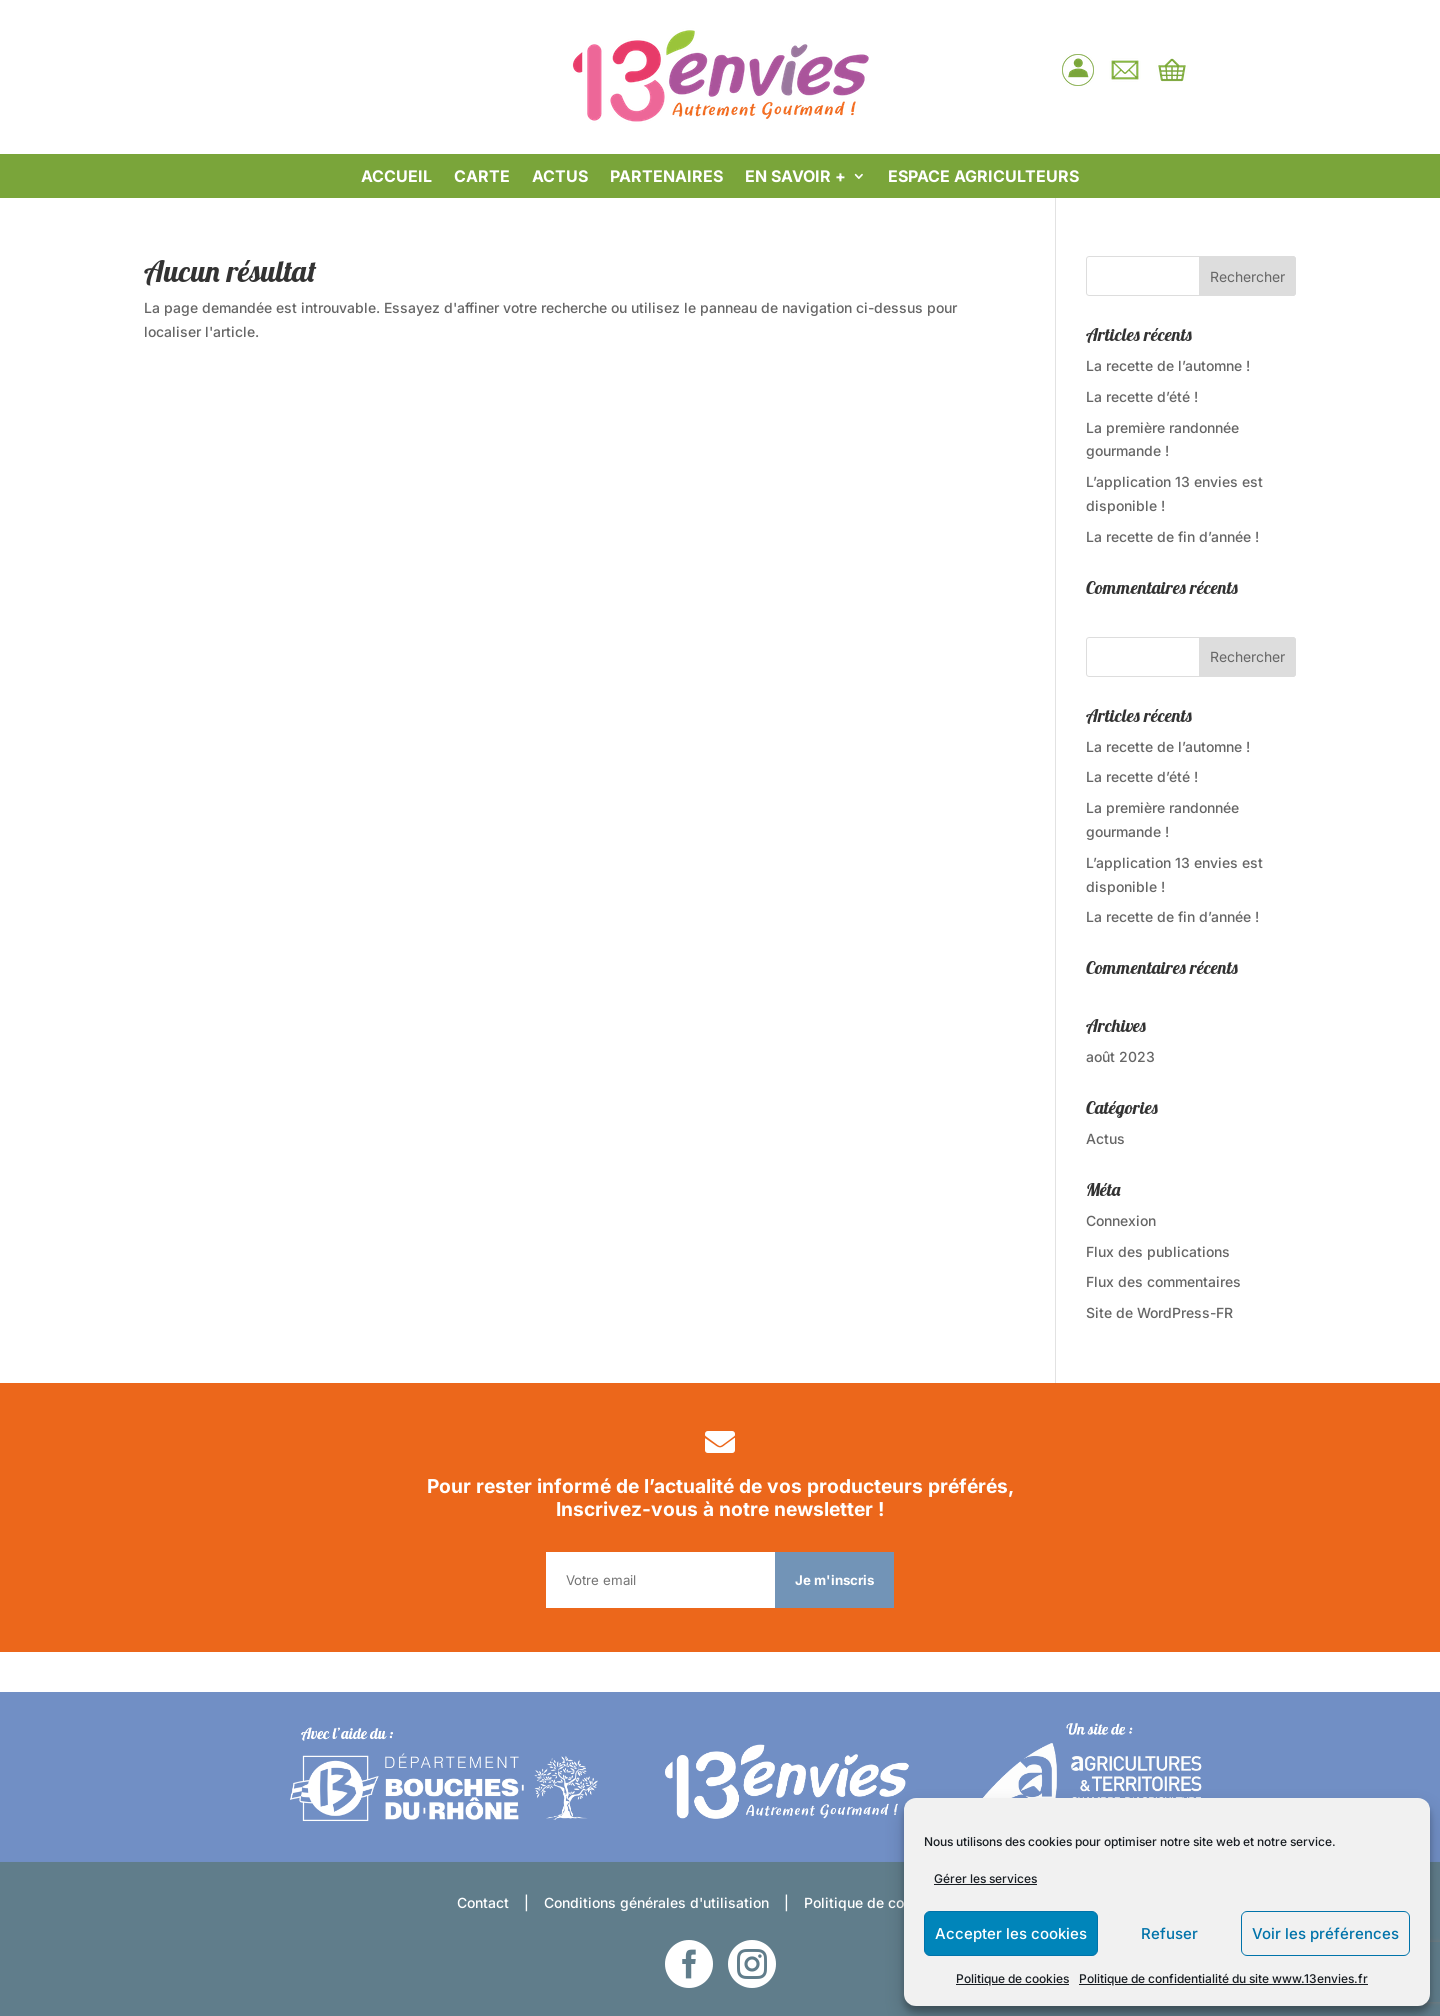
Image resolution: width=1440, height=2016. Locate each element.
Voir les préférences (1325, 1933)
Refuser (1169, 1933)
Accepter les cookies (1011, 1933)
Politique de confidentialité (894, 1902)
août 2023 (1120, 1056)
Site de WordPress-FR (1159, 1312)
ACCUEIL (396, 177)
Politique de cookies (1012, 1978)
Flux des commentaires (1163, 1281)
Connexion (1121, 1220)
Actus (1105, 1138)
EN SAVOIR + (795, 177)
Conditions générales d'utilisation (656, 1902)
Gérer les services (985, 1878)
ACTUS (560, 177)
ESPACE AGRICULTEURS (983, 177)
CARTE (482, 177)
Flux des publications (1158, 1251)
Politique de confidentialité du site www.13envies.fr (1223, 1978)
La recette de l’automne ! (1168, 365)
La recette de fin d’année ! (1172, 536)
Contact (483, 1902)
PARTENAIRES (666, 177)
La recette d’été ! (1142, 396)
